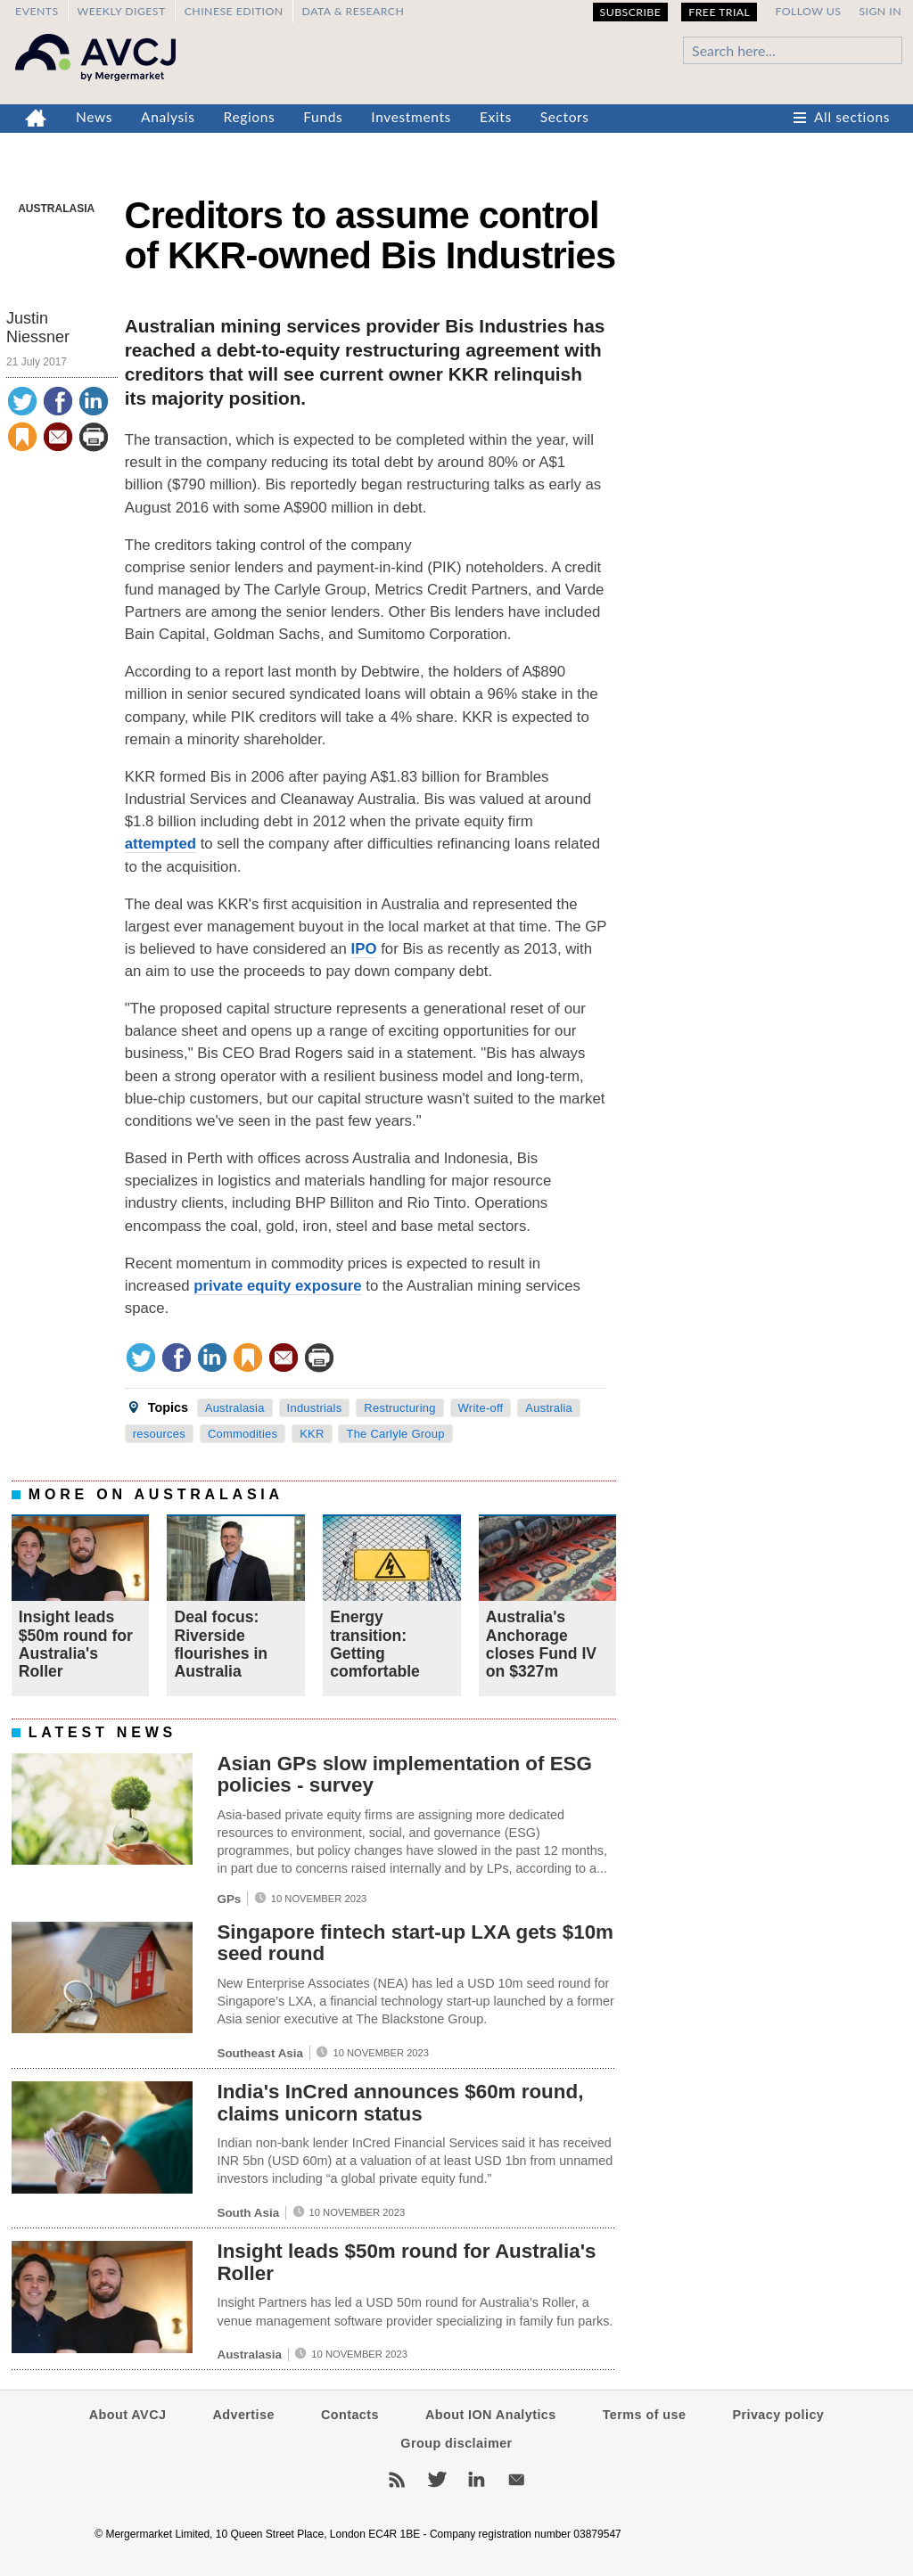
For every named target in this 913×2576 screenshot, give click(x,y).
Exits (496, 117)
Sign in (880, 11)
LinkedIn (476, 2479)
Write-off (481, 1408)
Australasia (56, 208)
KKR (312, 1433)
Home (36, 118)
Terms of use (645, 2415)
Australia (548, 1408)
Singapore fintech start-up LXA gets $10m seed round (415, 1943)
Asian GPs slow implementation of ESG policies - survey (404, 1774)
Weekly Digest (122, 11)
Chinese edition (234, 11)
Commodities (242, 1433)
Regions (250, 117)
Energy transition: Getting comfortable (375, 1644)
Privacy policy (778, 2415)
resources (159, 1433)
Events (36, 11)
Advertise (243, 2415)
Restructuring (399, 1408)
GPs (229, 1899)
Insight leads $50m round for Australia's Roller (76, 1644)
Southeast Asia (260, 2053)
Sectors (564, 117)
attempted (160, 843)
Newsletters (516, 2479)
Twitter (437, 2479)
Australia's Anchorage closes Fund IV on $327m (541, 1644)
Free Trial (719, 12)
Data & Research (353, 11)
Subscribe (631, 12)
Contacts (350, 2415)
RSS (396, 2479)
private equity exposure (277, 1285)
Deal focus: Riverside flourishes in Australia (220, 1644)
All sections (852, 117)
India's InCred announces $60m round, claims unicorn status (400, 2102)
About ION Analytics (490, 2415)
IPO (364, 948)
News (94, 117)
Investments (411, 117)
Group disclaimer (456, 2443)
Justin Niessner (38, 328)
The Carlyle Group (395, 1433)
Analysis (168, 117)
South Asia (248, 2212)
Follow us (808, 11)
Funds (322, 117)
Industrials (314, 1408)
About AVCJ (128, 2415)
